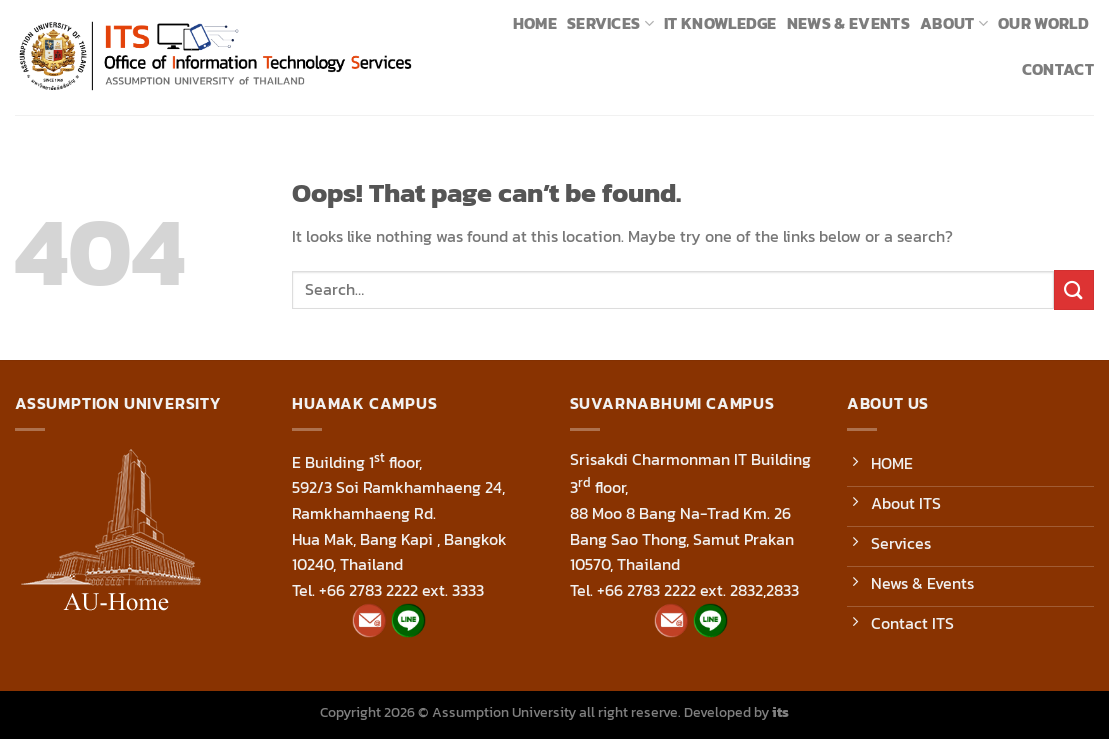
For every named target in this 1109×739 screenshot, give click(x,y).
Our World (1043, 23)
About (954, 23)
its (780, 712)
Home (535, 23)
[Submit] (1074, 289)
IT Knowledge (720, 23)
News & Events (848, 23)
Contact (1058, 69)
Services (610, 23)
